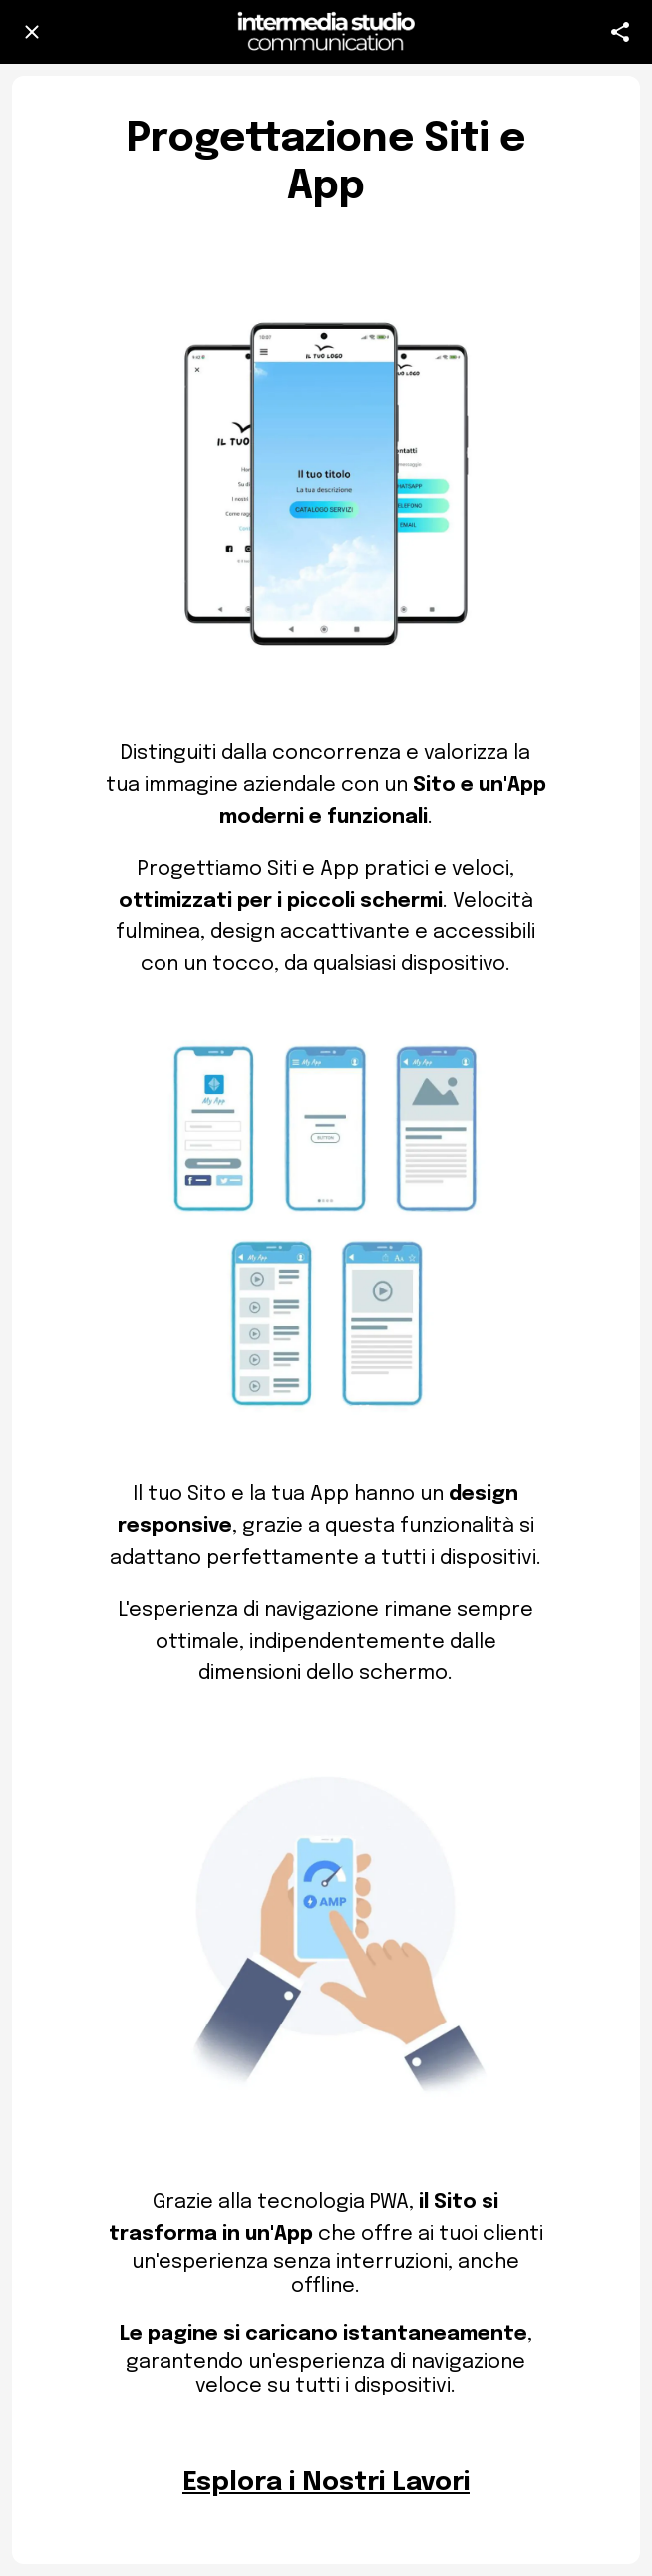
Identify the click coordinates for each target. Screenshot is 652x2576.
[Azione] (620, 32)
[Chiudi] (32, 32)
